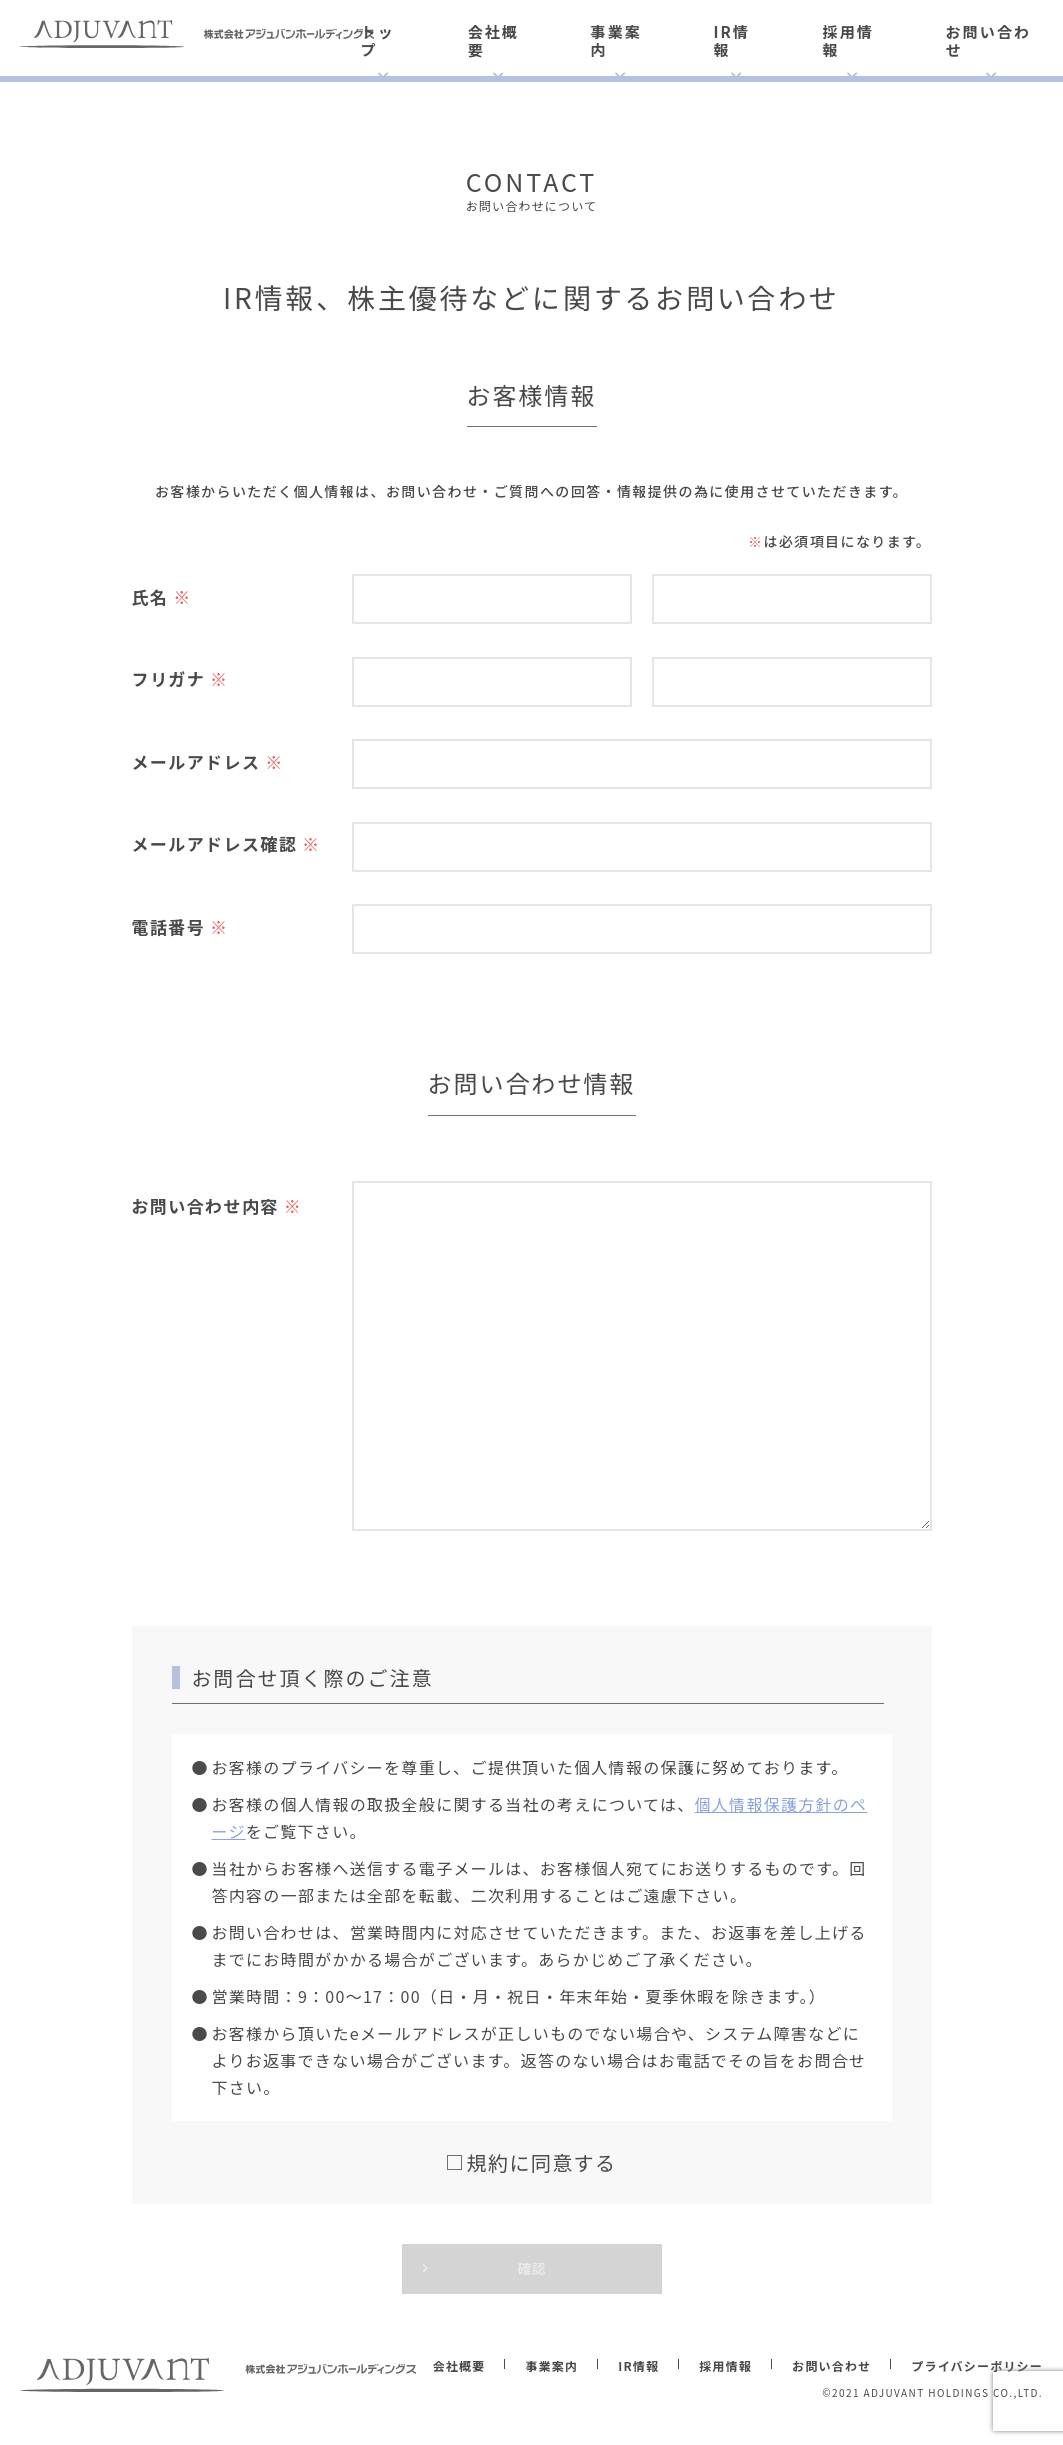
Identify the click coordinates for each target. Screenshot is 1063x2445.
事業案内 (616, 40)
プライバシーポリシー (977, 2365)
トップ (378, 40)
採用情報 (848, 40)
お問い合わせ (988, 40)
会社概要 (493, 40)
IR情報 (731, 40)
